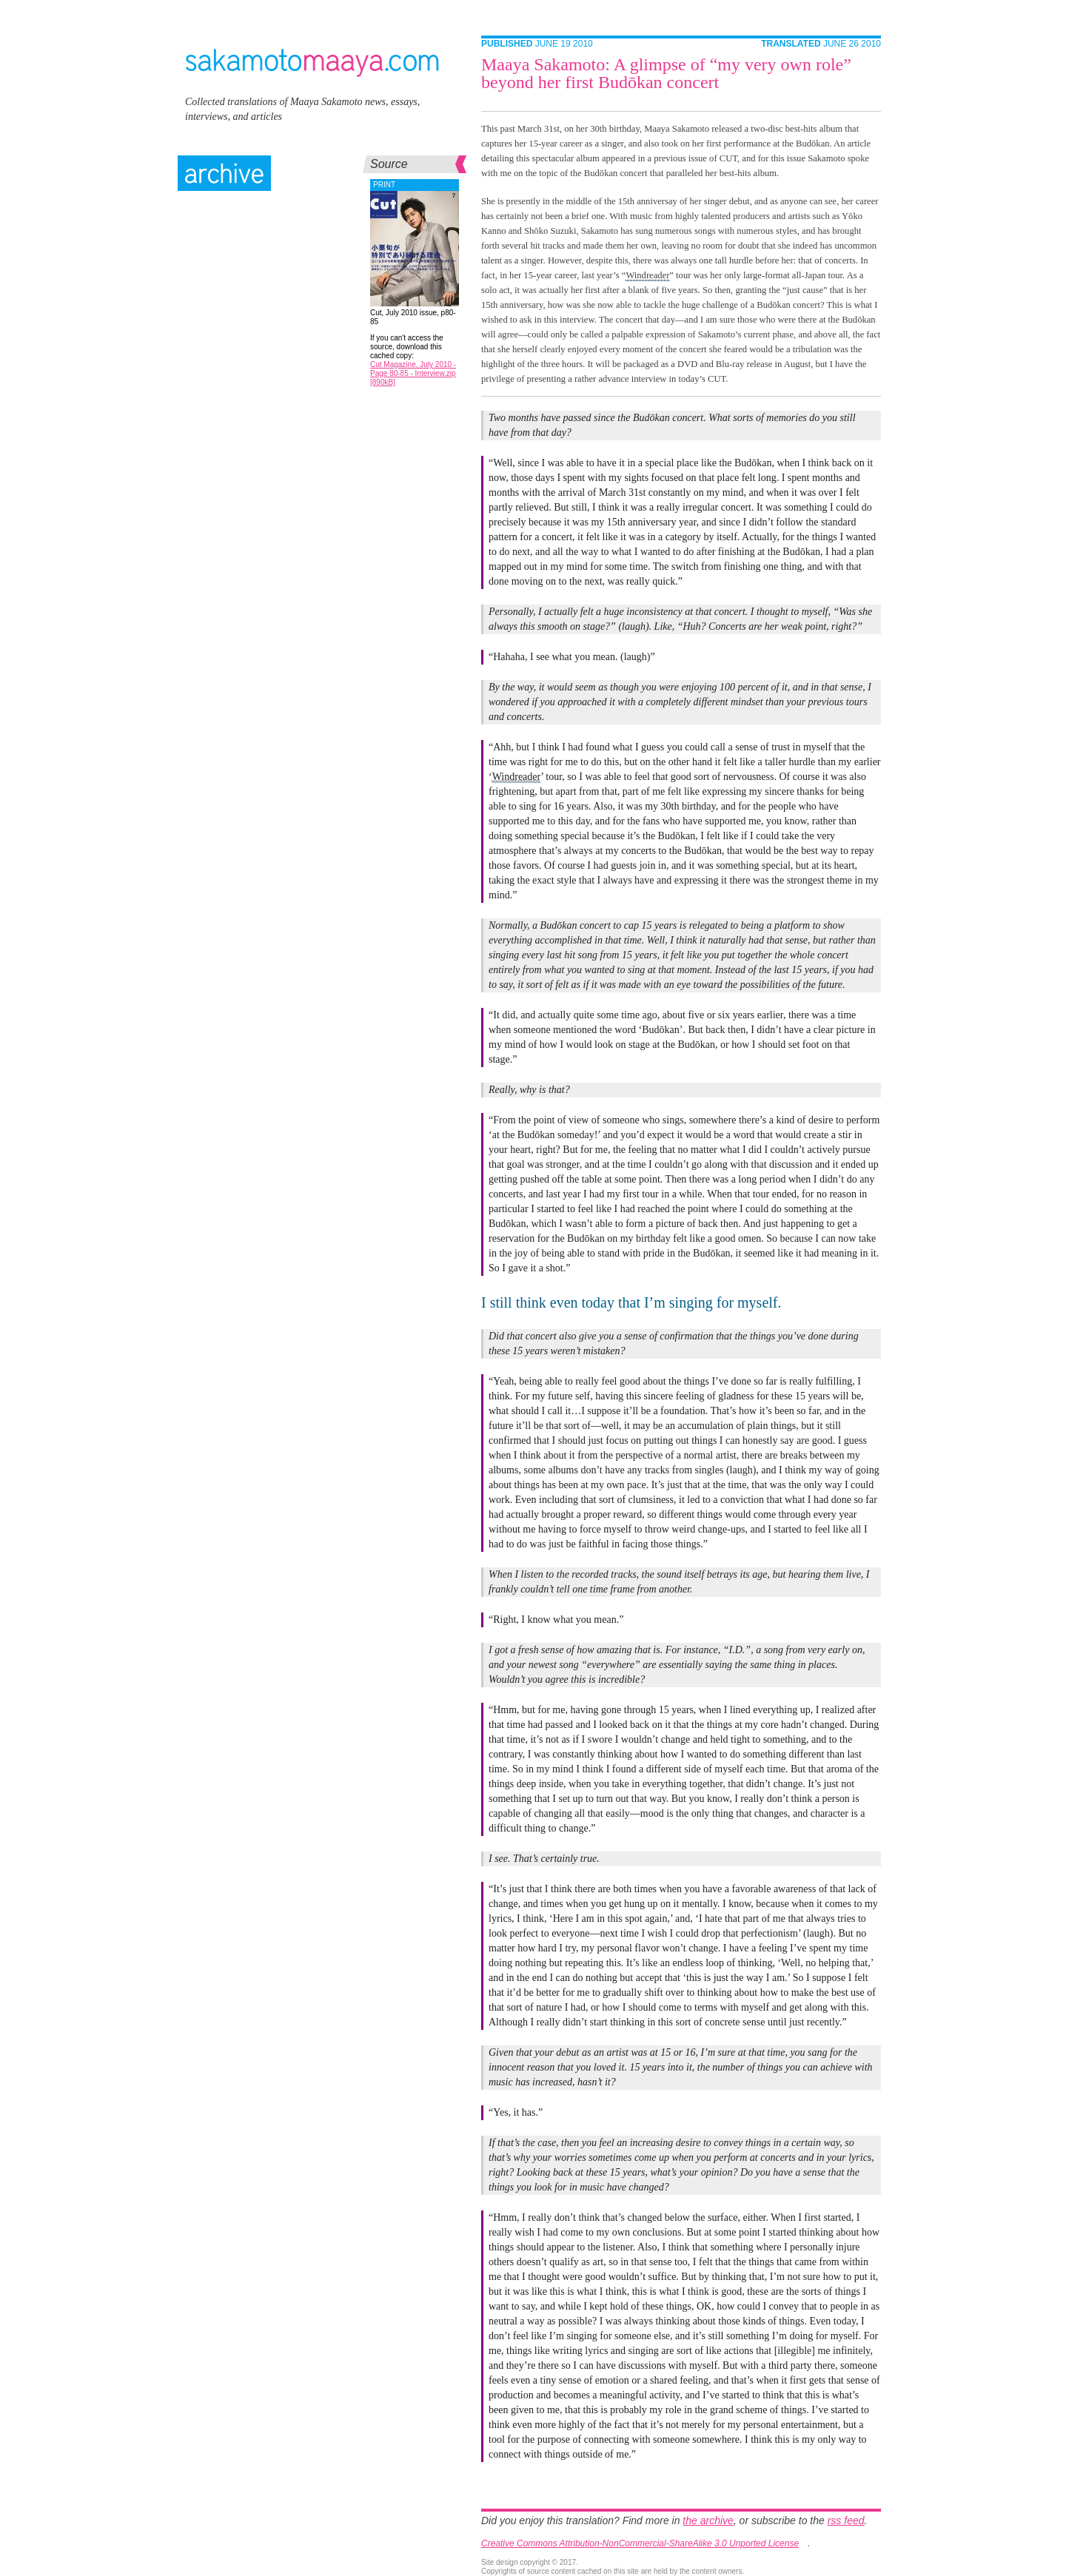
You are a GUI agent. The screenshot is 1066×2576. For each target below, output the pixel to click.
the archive (708, 2520)
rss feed (846, 2520)
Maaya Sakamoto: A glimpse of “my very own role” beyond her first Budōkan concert (666, 73)
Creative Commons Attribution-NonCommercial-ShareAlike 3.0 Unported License (640, 2543)
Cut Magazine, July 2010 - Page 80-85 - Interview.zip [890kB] (413, 373)
